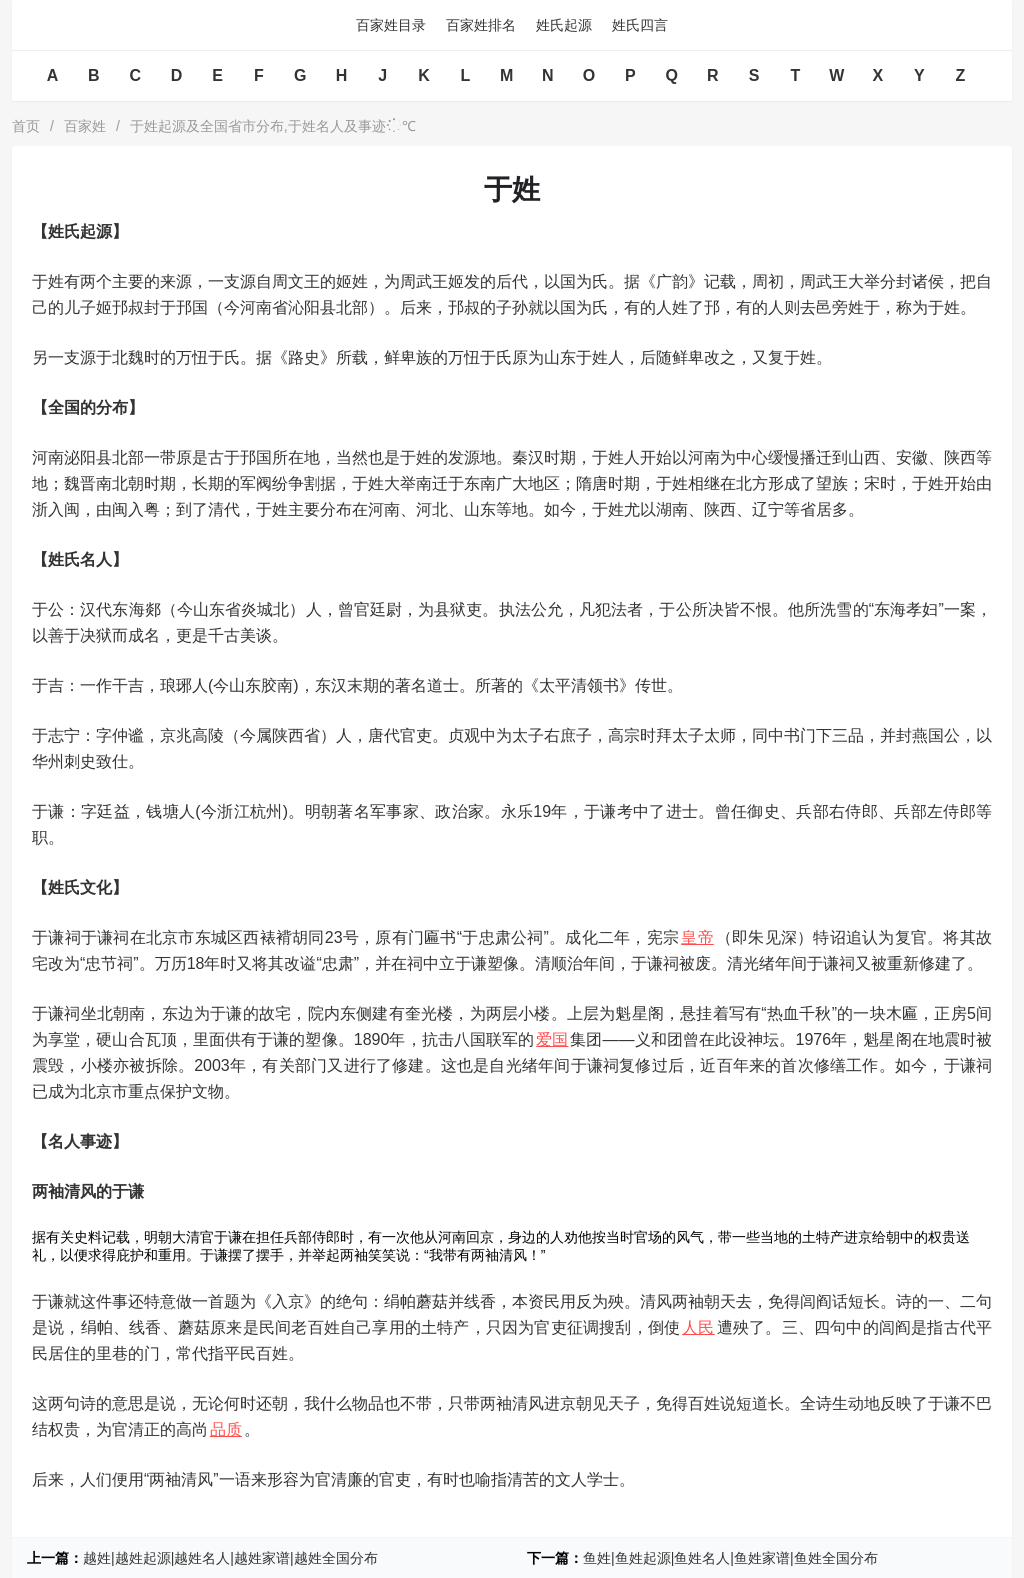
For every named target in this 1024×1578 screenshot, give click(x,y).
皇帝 (697, 937)
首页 (26, 126)
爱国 (552, 1039)
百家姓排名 (481, 25)
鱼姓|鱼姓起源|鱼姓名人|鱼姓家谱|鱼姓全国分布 (730, 1558)
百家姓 (85, 126)
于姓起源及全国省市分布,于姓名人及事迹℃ (273, 126)
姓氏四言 (640, 25)
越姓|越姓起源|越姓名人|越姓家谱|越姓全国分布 (230, 1558)
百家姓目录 (391, 25)
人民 (698, 1327)
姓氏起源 (564, 25)
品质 (226, 1429)
